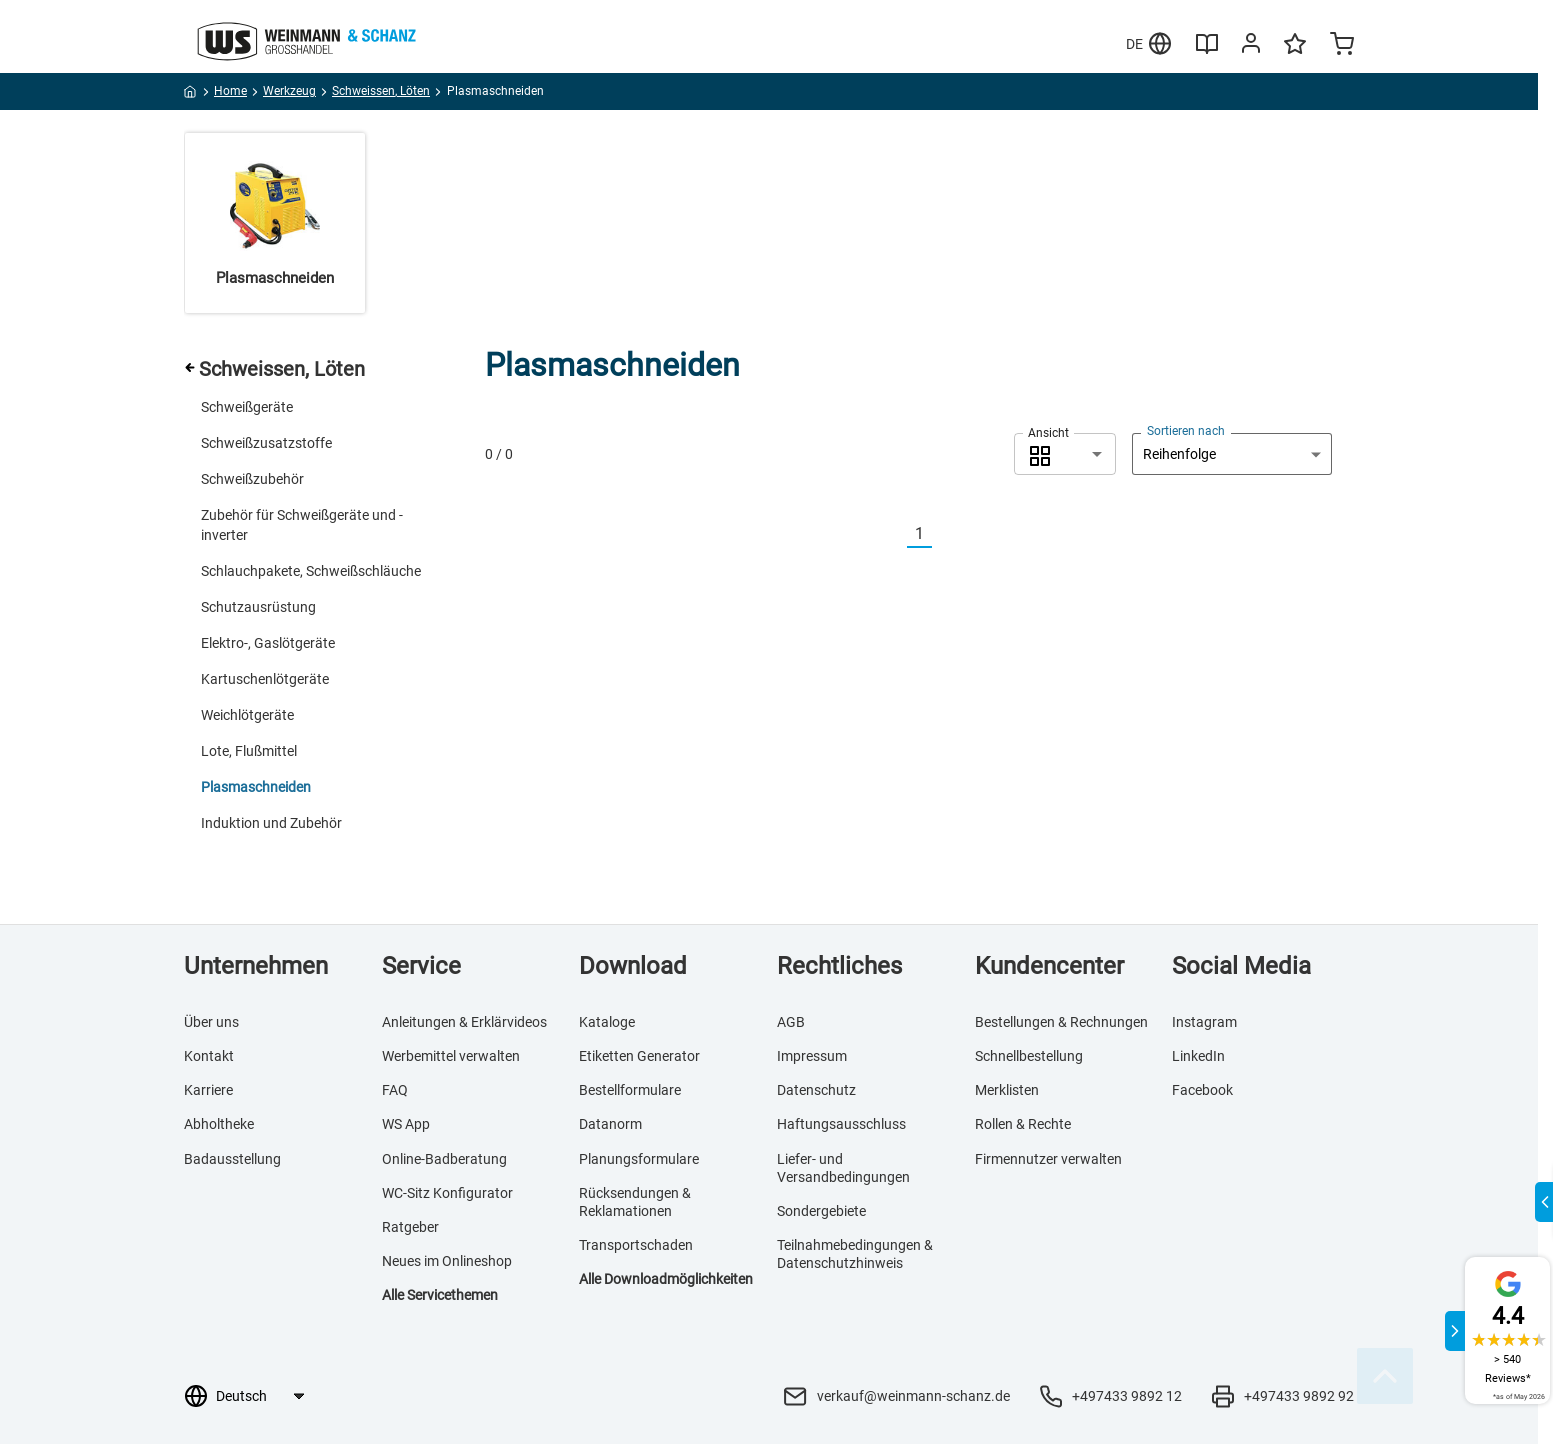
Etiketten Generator (639, 1056)
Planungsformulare (639, 1159)
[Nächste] (944, 534)
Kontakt (209, 1056)
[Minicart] (1342, 46)
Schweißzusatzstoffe (266, 443)
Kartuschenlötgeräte (265, 679)
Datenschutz (816, 1090)
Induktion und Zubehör (271, 823)
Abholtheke (219, 1124)
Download (633, 966)
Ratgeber (410, 1227)
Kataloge (607, 1022)
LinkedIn (1198, 1056)
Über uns (211, 1022)
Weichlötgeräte (247, 715)
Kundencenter (1049, 966)
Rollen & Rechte (1023, 1124)
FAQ (395, 1090)
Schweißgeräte (247, 407)
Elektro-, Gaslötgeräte (268, 643)
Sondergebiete (821, 1211)
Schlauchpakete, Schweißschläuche (311, 571)
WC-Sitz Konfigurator (447, 1193)
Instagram (1204, 1022)
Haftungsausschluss (841, 1124)
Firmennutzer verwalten (1048, 1159)
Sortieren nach (1186, 431)
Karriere (208, 1090)
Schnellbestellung (1029, 1056)
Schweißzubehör (252, 479)
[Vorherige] (895, 534)
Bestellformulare (630, 1090)
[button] (1065, 454)
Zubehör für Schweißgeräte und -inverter (302, 525)
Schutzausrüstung (258, 607)
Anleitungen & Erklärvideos (464, 1022)
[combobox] (1065, 454)
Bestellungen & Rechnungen (1061, 1022)
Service (421, 966)
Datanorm (610, 1124)
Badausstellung (232, 1159)
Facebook (1202, 1090)
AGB (791, 1022)
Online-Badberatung (444, 1159)
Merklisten (1007, 1090)
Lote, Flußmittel (249, 751)
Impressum (812, 1056)
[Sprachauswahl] (259, 1396)
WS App (406, 1124)
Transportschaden (636, 1245)
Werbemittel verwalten (451, 1056)
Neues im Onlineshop (447, 1261)
